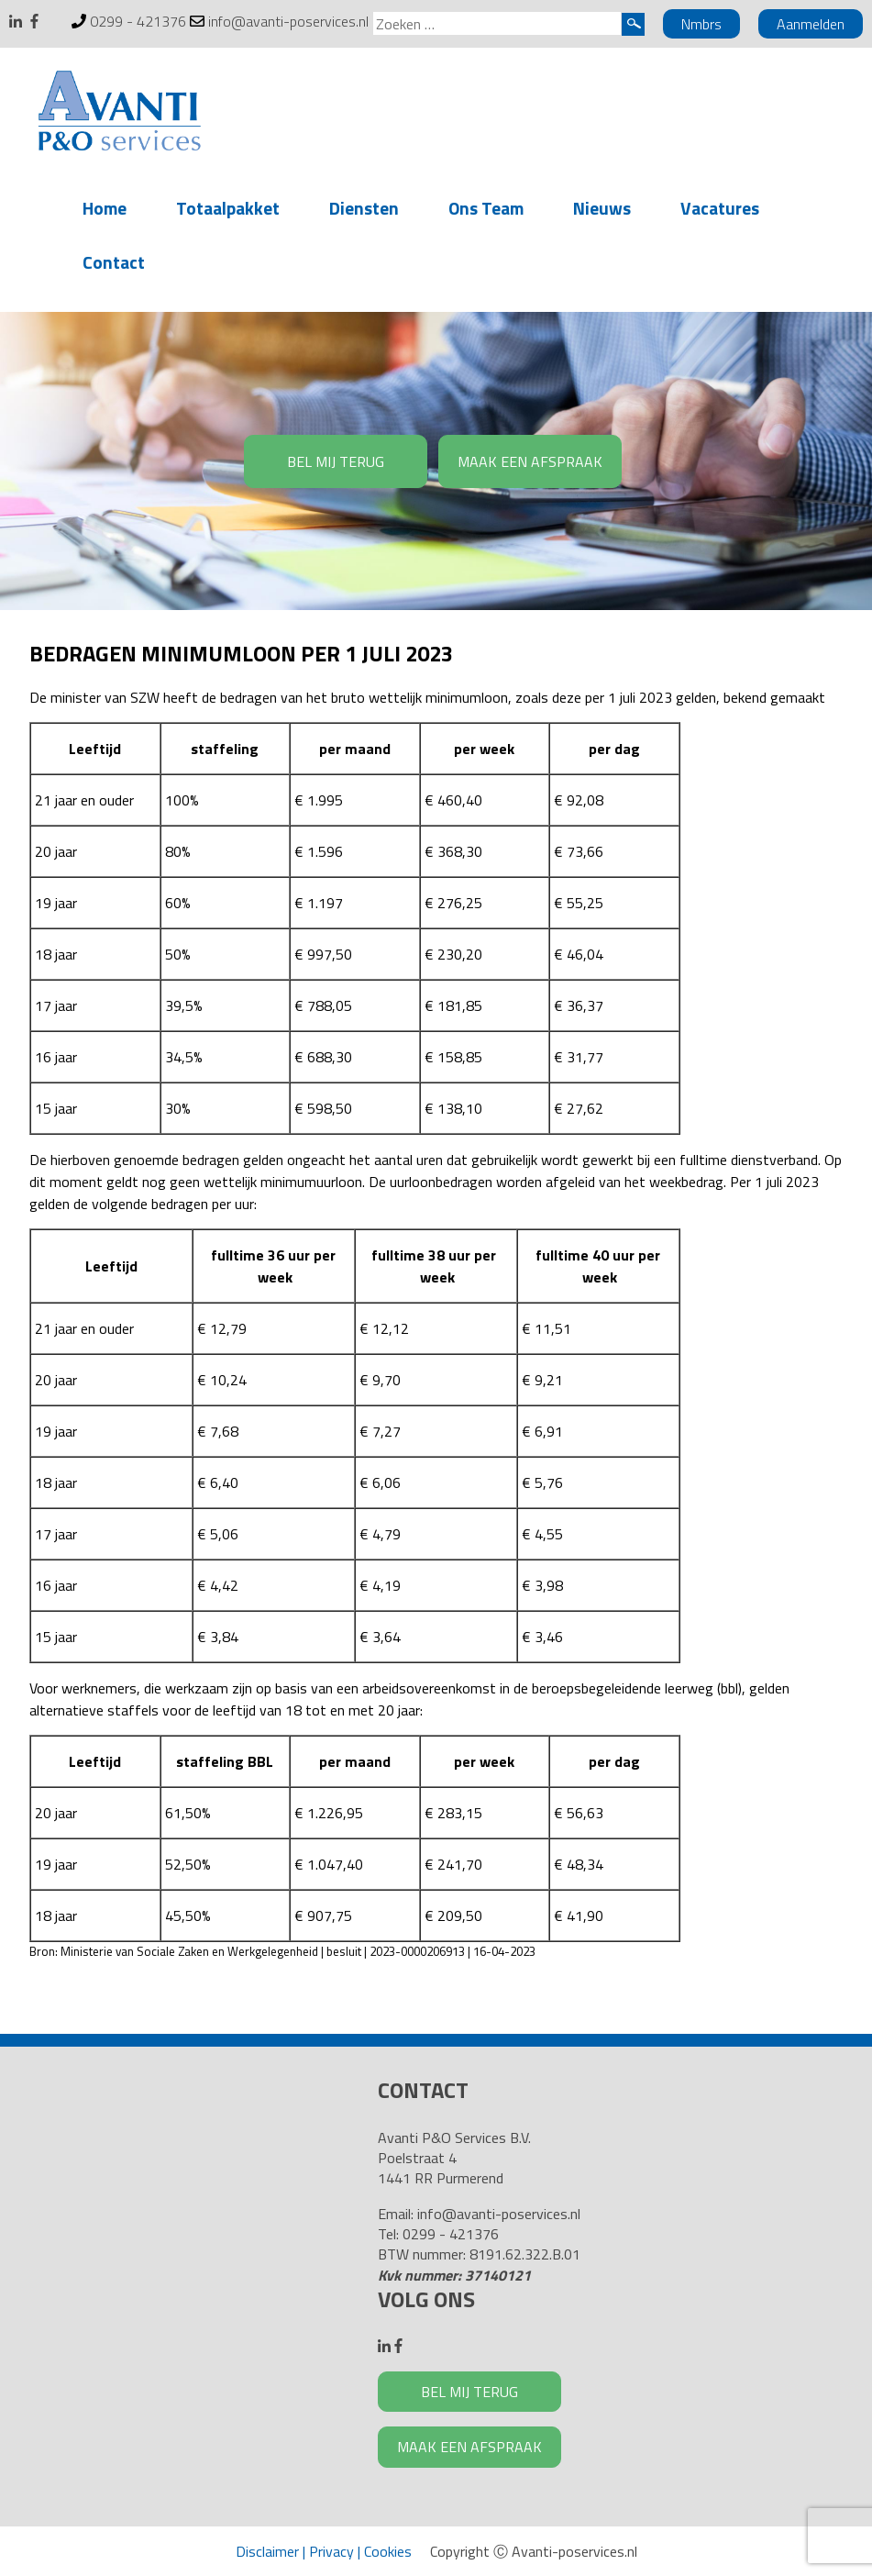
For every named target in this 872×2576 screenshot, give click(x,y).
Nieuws (602, 207)
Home (105, 207)
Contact (114, 262)
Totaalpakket (228, 207)
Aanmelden (810, 24)
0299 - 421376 (138, 21)
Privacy (331, 2551)
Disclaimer (267, 2551)
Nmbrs (701, 24)
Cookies (388, 2551)
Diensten (364, 207)
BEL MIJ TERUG (335, 461)
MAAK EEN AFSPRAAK (530, 461)
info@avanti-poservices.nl (288, 21)
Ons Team (486, 207)
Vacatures (719, 207)
